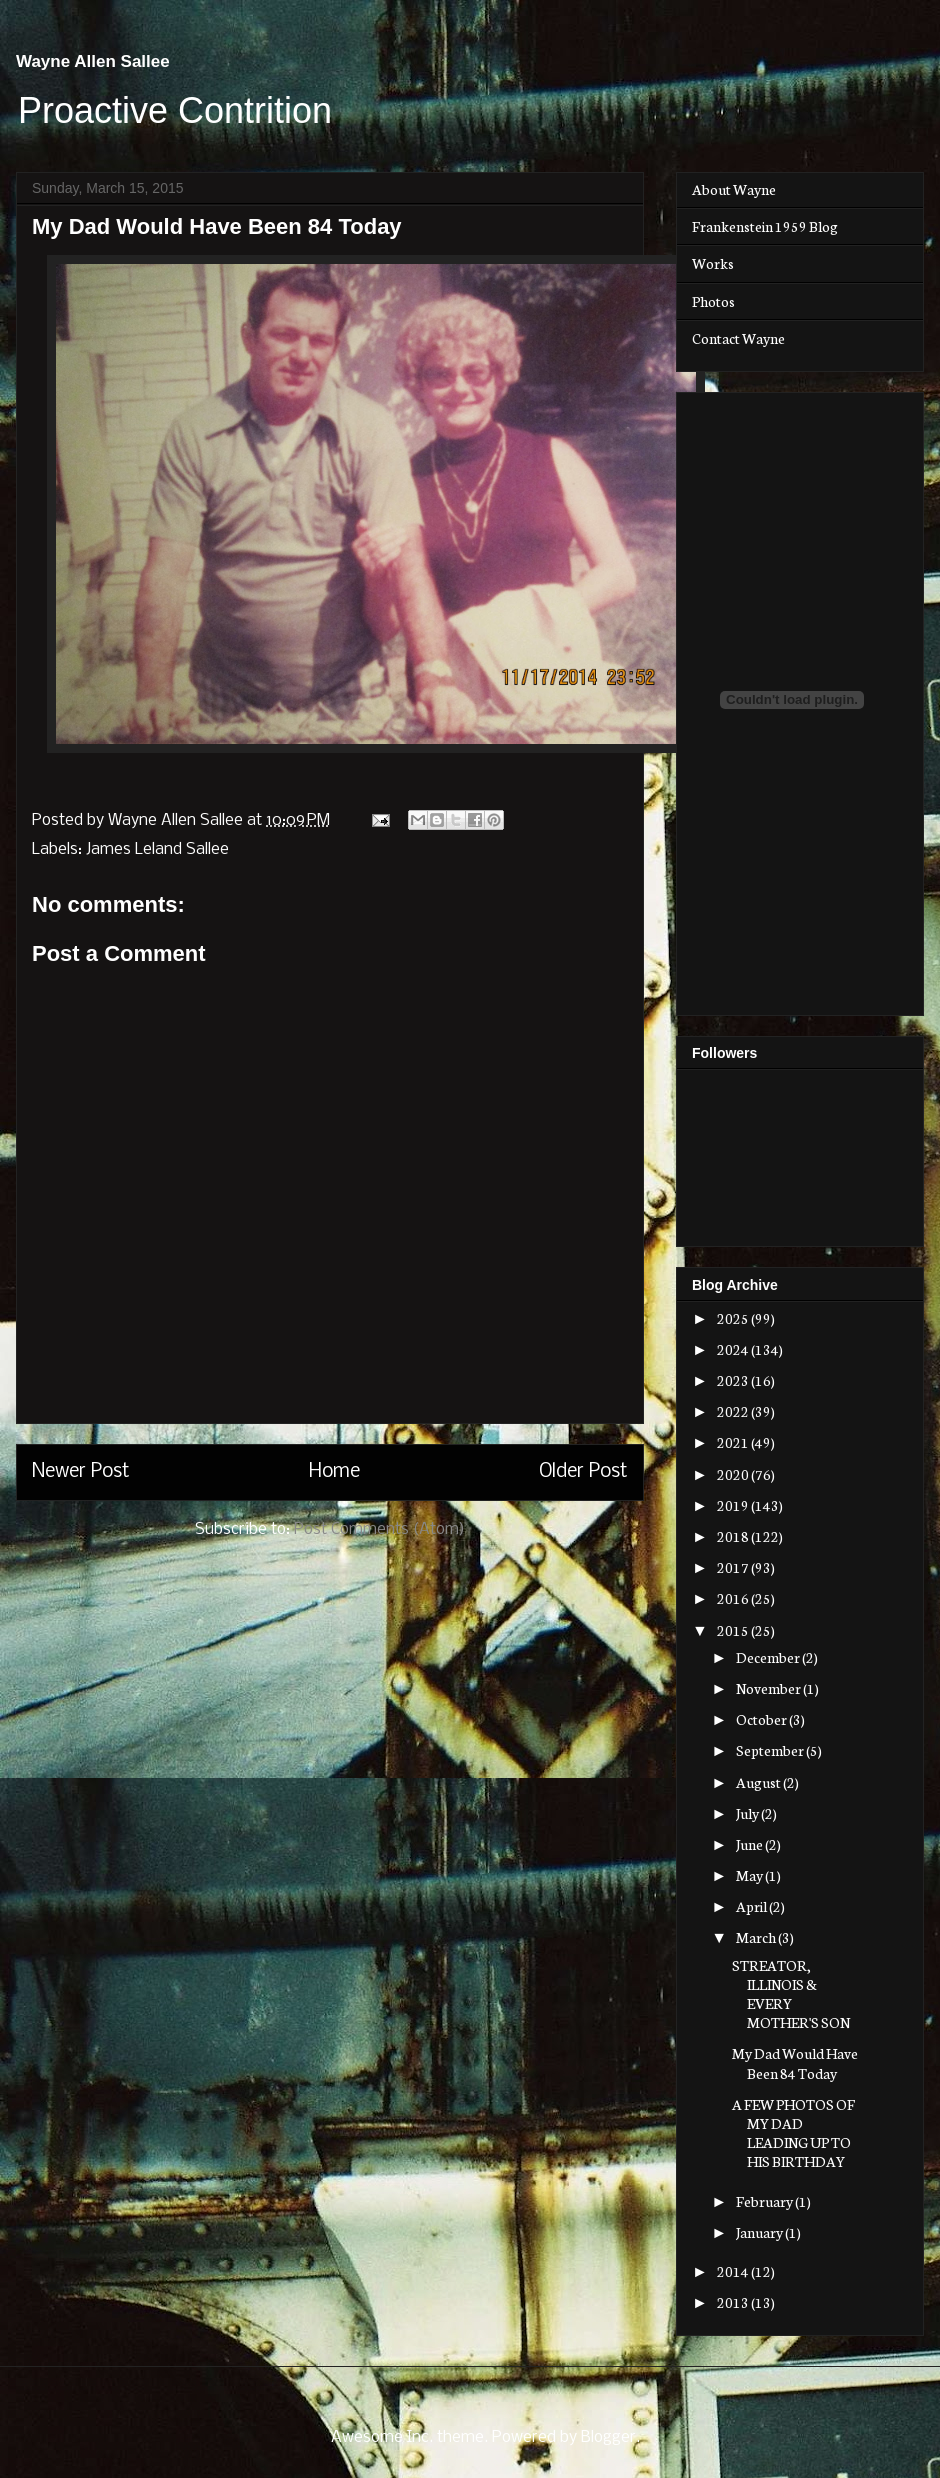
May (750, 1875)
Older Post (583, 1472)
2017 (734, 1567)
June (750, 1844)
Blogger (608, 2437)
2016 (734, 1598)
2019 (734, 1505)
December (769, 1657)
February (765, 2201)
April (752, 1906)
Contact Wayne (738, 338)
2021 (734, 1442)
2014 (734, 2271)
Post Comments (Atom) (379, 1529)
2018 (734, 1536)
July (748, 1813)
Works (713, 263)
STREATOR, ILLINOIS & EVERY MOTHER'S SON (791, 1994)
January (760, 2232)
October (762, 1719)
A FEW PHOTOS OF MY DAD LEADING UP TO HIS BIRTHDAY (793, 2133)
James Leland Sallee (157, 849)
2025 (734, 1318)
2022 (734, 1411)
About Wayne (734, 189)
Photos (713, 301)
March (757, 1937)
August (759, 1782)
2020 (734, 1474)
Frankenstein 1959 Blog (765, 226)
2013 (734, 2302)
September (771, 1750)
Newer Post (81, 1472)
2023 (734, 1380)
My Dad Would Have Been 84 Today (795, 2062)
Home (334, 1472)
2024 (734, 1349)
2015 (734, 1630)
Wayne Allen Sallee (93, 61)
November (769, 1688)
